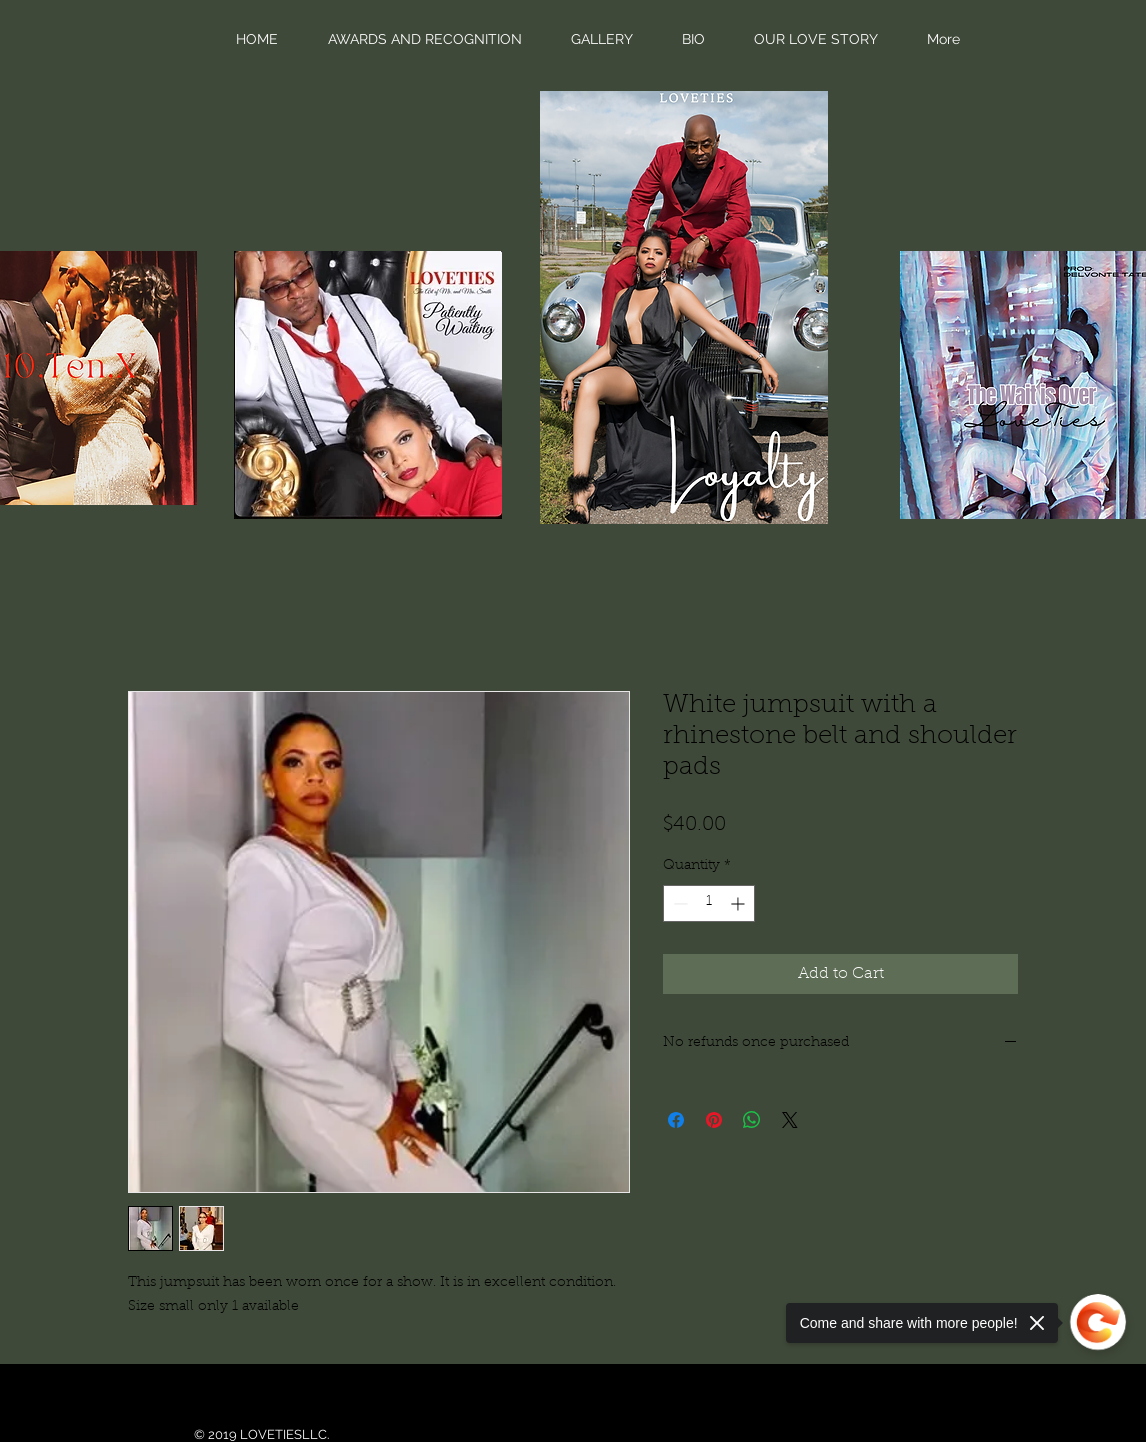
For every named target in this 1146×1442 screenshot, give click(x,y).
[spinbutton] (709, 903)
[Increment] (739, 903)
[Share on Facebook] (676, 1120)
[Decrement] (678, 903)
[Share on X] (790, 1120)
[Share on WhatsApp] (752, 1120)
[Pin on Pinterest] (714, 1120)
